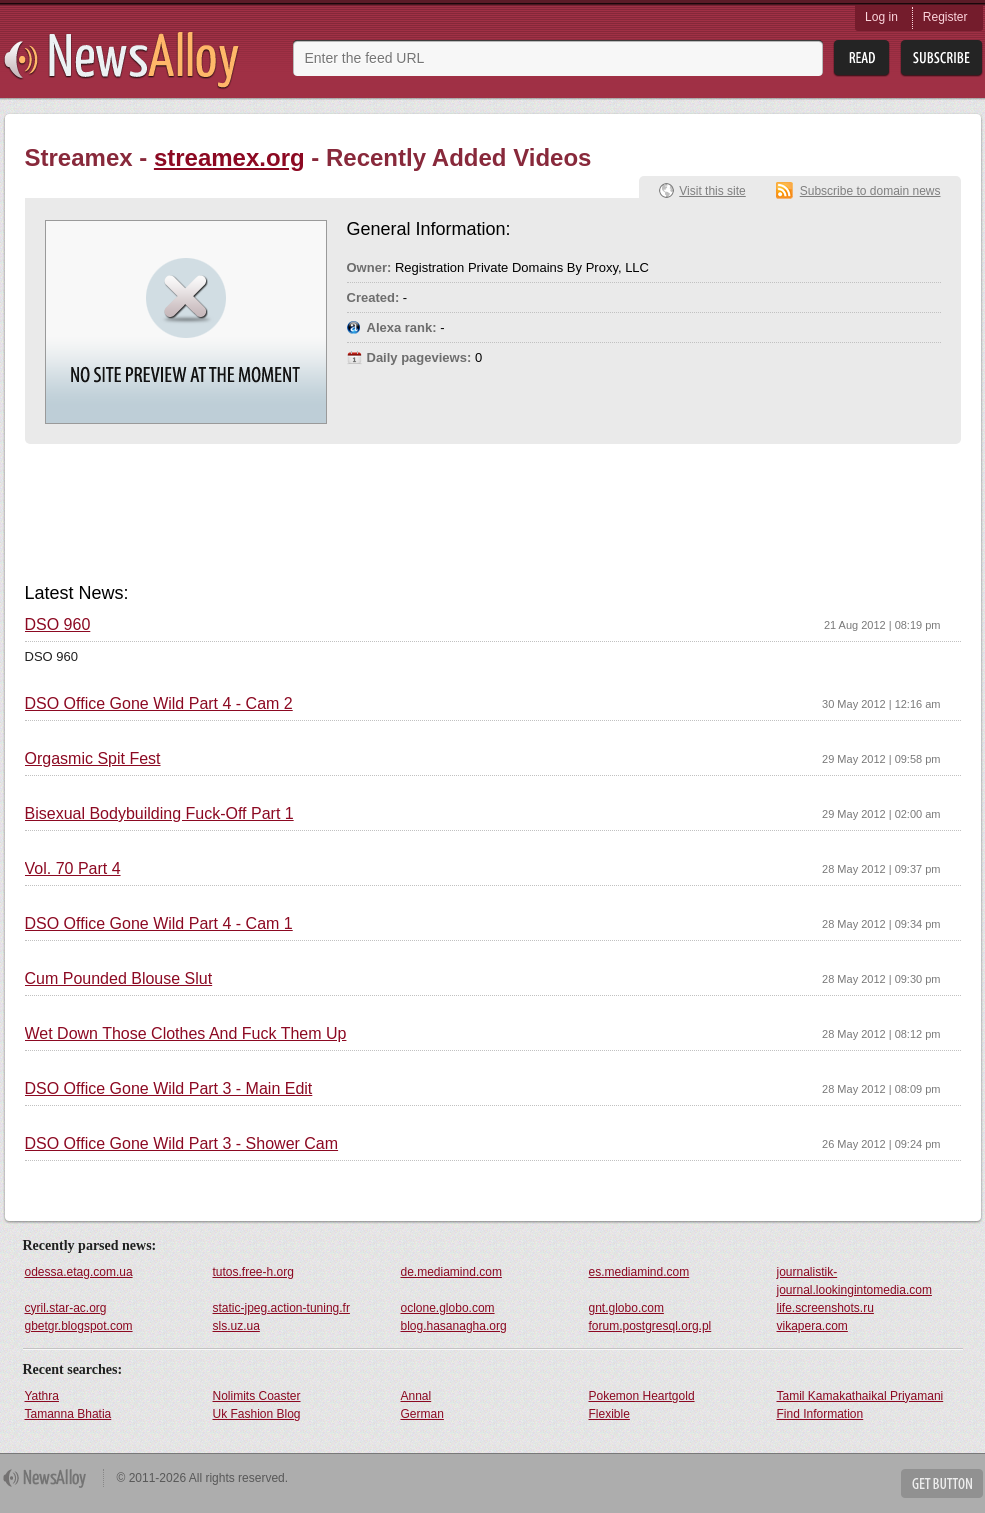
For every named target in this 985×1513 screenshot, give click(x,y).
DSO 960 (58, 625)
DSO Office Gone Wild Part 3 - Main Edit (169, 1089)
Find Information (820, 1414)
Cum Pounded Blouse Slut (119, 979)
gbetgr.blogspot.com (79, 1326)
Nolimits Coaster (257, 1396)
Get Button (942, 1483)
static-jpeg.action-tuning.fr (281, 1308)
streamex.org (229, 157)
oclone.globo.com (448, 1308)
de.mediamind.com (451, 1272)
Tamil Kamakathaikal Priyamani (860, 1396)
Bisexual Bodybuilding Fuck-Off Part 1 (159, 814)
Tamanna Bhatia (68, 1414)
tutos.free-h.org (253, 1272)
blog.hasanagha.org (454, 1326)
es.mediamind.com (639, 1272)
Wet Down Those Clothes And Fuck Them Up (186, 1034)
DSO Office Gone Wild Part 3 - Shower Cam (182, 1144)
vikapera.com (812, 1326)
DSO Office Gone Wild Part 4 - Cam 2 (159, 704)
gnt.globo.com (626, 1308)
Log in (881, 17)
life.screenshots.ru (825, 1308)
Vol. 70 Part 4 (73, 869)
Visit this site (712, 191)
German (422, 1414)
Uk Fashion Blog (257, 1414)
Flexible (609, 1414)
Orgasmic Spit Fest (93, 759)
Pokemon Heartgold (642, 1396)
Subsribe (941, 58)
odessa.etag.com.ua (79, 1272)
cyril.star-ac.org (66, 1308)
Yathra (42, 1396)
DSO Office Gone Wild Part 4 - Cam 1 (159, 924)
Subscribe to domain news (870, 191)
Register (945, 17)
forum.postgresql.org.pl (650, 1326)
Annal (416, 1396)
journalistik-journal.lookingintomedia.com (854, 1281)
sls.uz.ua (236, 1326)
